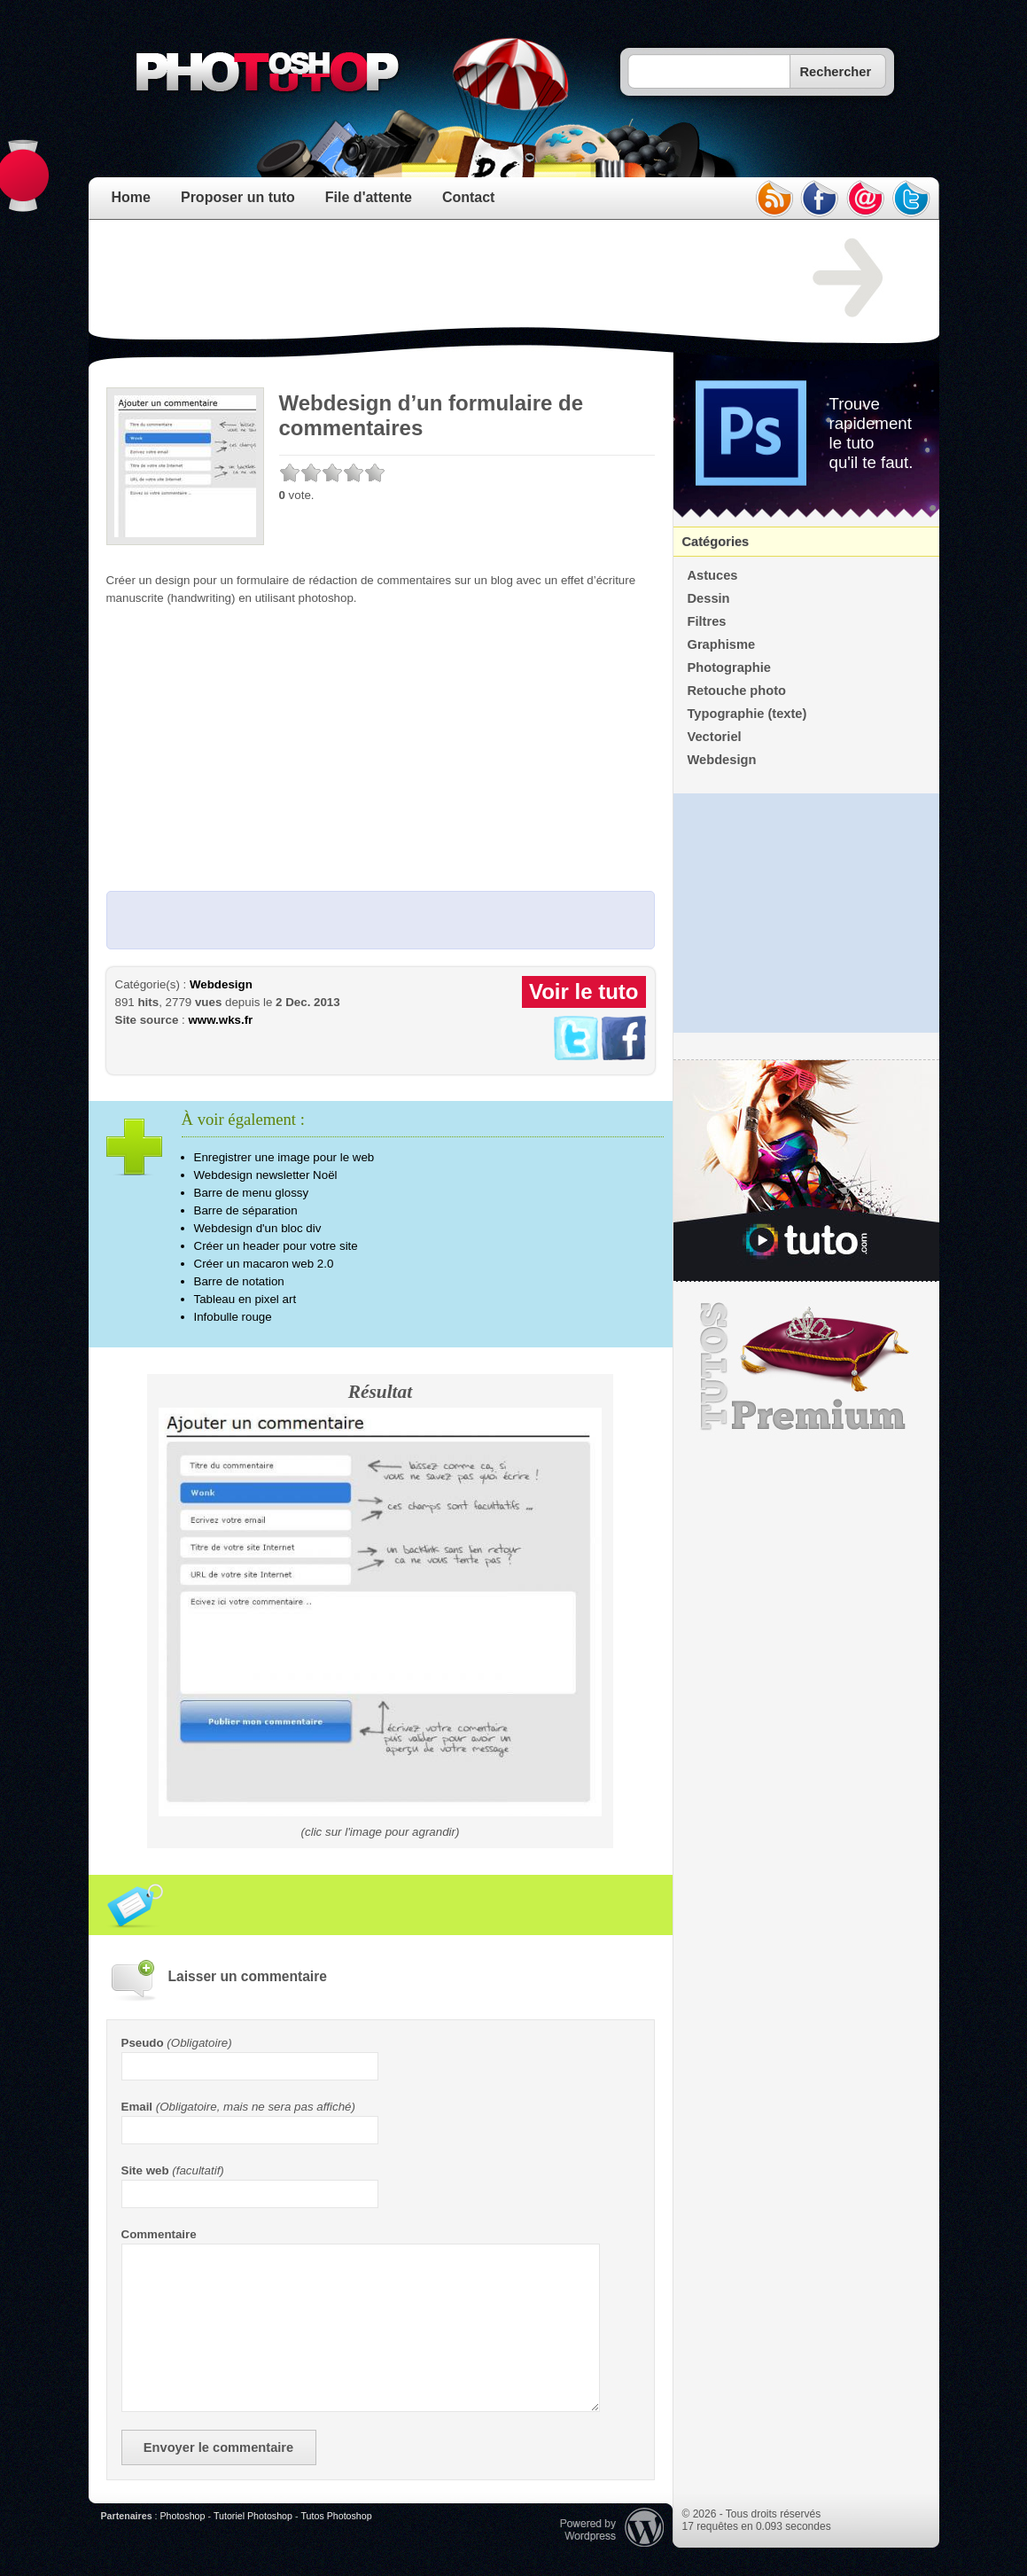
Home (131, 197)
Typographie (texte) (747, 713)
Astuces (713, 575)
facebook (819, 198)
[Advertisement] (428, 278)
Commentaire (159, 2234)
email (865, 198)
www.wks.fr (220, 1019)
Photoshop (182, 2515)
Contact (468, 197)
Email (137, 2106)
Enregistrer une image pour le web (284, 1157)
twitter (911, 198)
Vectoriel (715, 737)
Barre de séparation (246, 1210)
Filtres (707, 621)
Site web (145, 2170)
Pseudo (142, 2042)
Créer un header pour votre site (276, 1246)
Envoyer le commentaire (218, 2447)
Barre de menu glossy (251, 1192)
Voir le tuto (584, 991)
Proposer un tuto (238, 197)
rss (773, 198)
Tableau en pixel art (245, 1299)
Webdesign (221, 984)
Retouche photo (737, 690)
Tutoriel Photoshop (253, 2515)
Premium (806, 1367)
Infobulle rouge (233, 1316)
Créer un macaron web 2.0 (264, 1263)
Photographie (729, 667)
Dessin (709, 598)
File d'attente (368, 197)
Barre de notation (239, 1281)
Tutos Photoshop (335, 2515)
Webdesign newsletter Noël (266, 1175)
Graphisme (722, 644)
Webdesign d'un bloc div (258, 1228)
